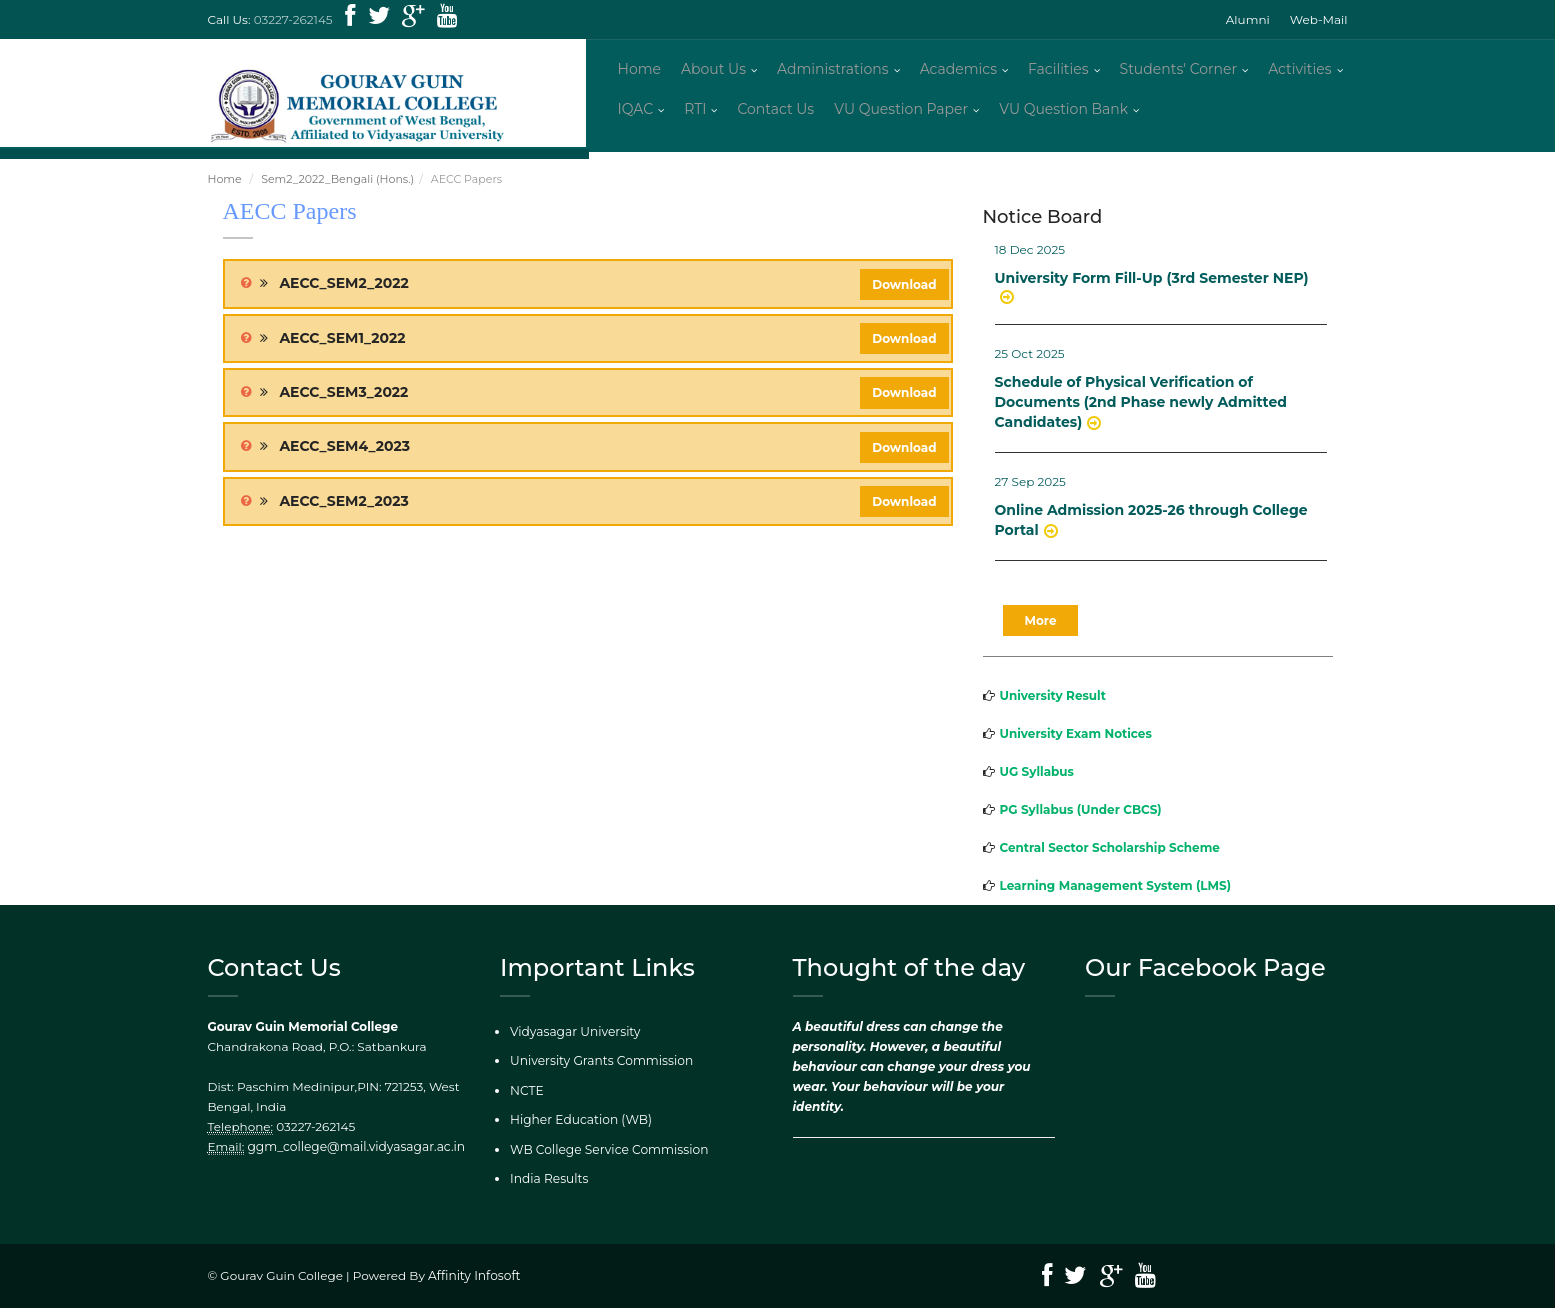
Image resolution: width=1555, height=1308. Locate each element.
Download (904, 286)
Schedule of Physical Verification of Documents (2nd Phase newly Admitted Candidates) (1141, 405)
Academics (958, 70)
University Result (1053, 698)
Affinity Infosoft (473, 1276)
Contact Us (775, 110)
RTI (695, 110)
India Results (548, 1179)
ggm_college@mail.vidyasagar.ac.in (355, 1148)
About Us (713, 70)
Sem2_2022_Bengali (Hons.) (337, 182)
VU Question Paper (901, 110)
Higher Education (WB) (579, 1121)
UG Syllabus (1037, 774)
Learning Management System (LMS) (1116, 888)
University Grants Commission (600, 1062)
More (1041, 623)
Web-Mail (1319, 19)
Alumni (1248, 19)
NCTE (526, 1091)
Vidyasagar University (574, 1033)
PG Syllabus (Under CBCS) (1081, 812)
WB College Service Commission (607, 1150)
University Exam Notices (1076, 736)
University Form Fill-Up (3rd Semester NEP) (1152, 281)
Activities (1299, 70)
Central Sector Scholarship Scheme (1110, 850)
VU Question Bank (1063, 110)
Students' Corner (1179, 70)
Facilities (1058, 70)
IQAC (636, 110)
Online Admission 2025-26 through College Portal (1151, 523)
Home (639, 70)
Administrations (833, 70)
